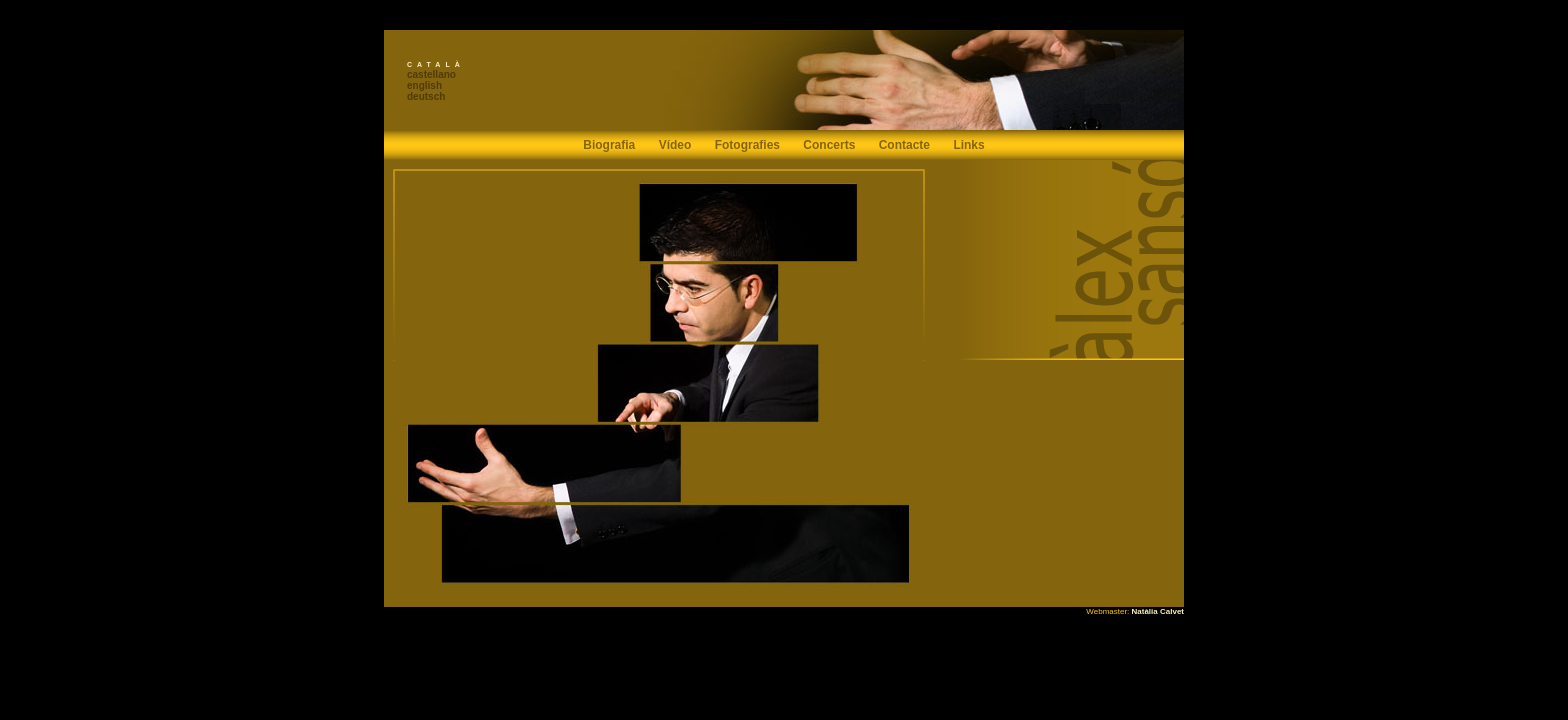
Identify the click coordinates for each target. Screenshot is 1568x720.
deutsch (426, 96)
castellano (431, 74)
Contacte (904, 145)
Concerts (829, 145)
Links (968, 145)
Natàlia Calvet (1158, 611)
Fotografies (747, 145)
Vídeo (675, 145)
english (424, 85)
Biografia (609, 145)
